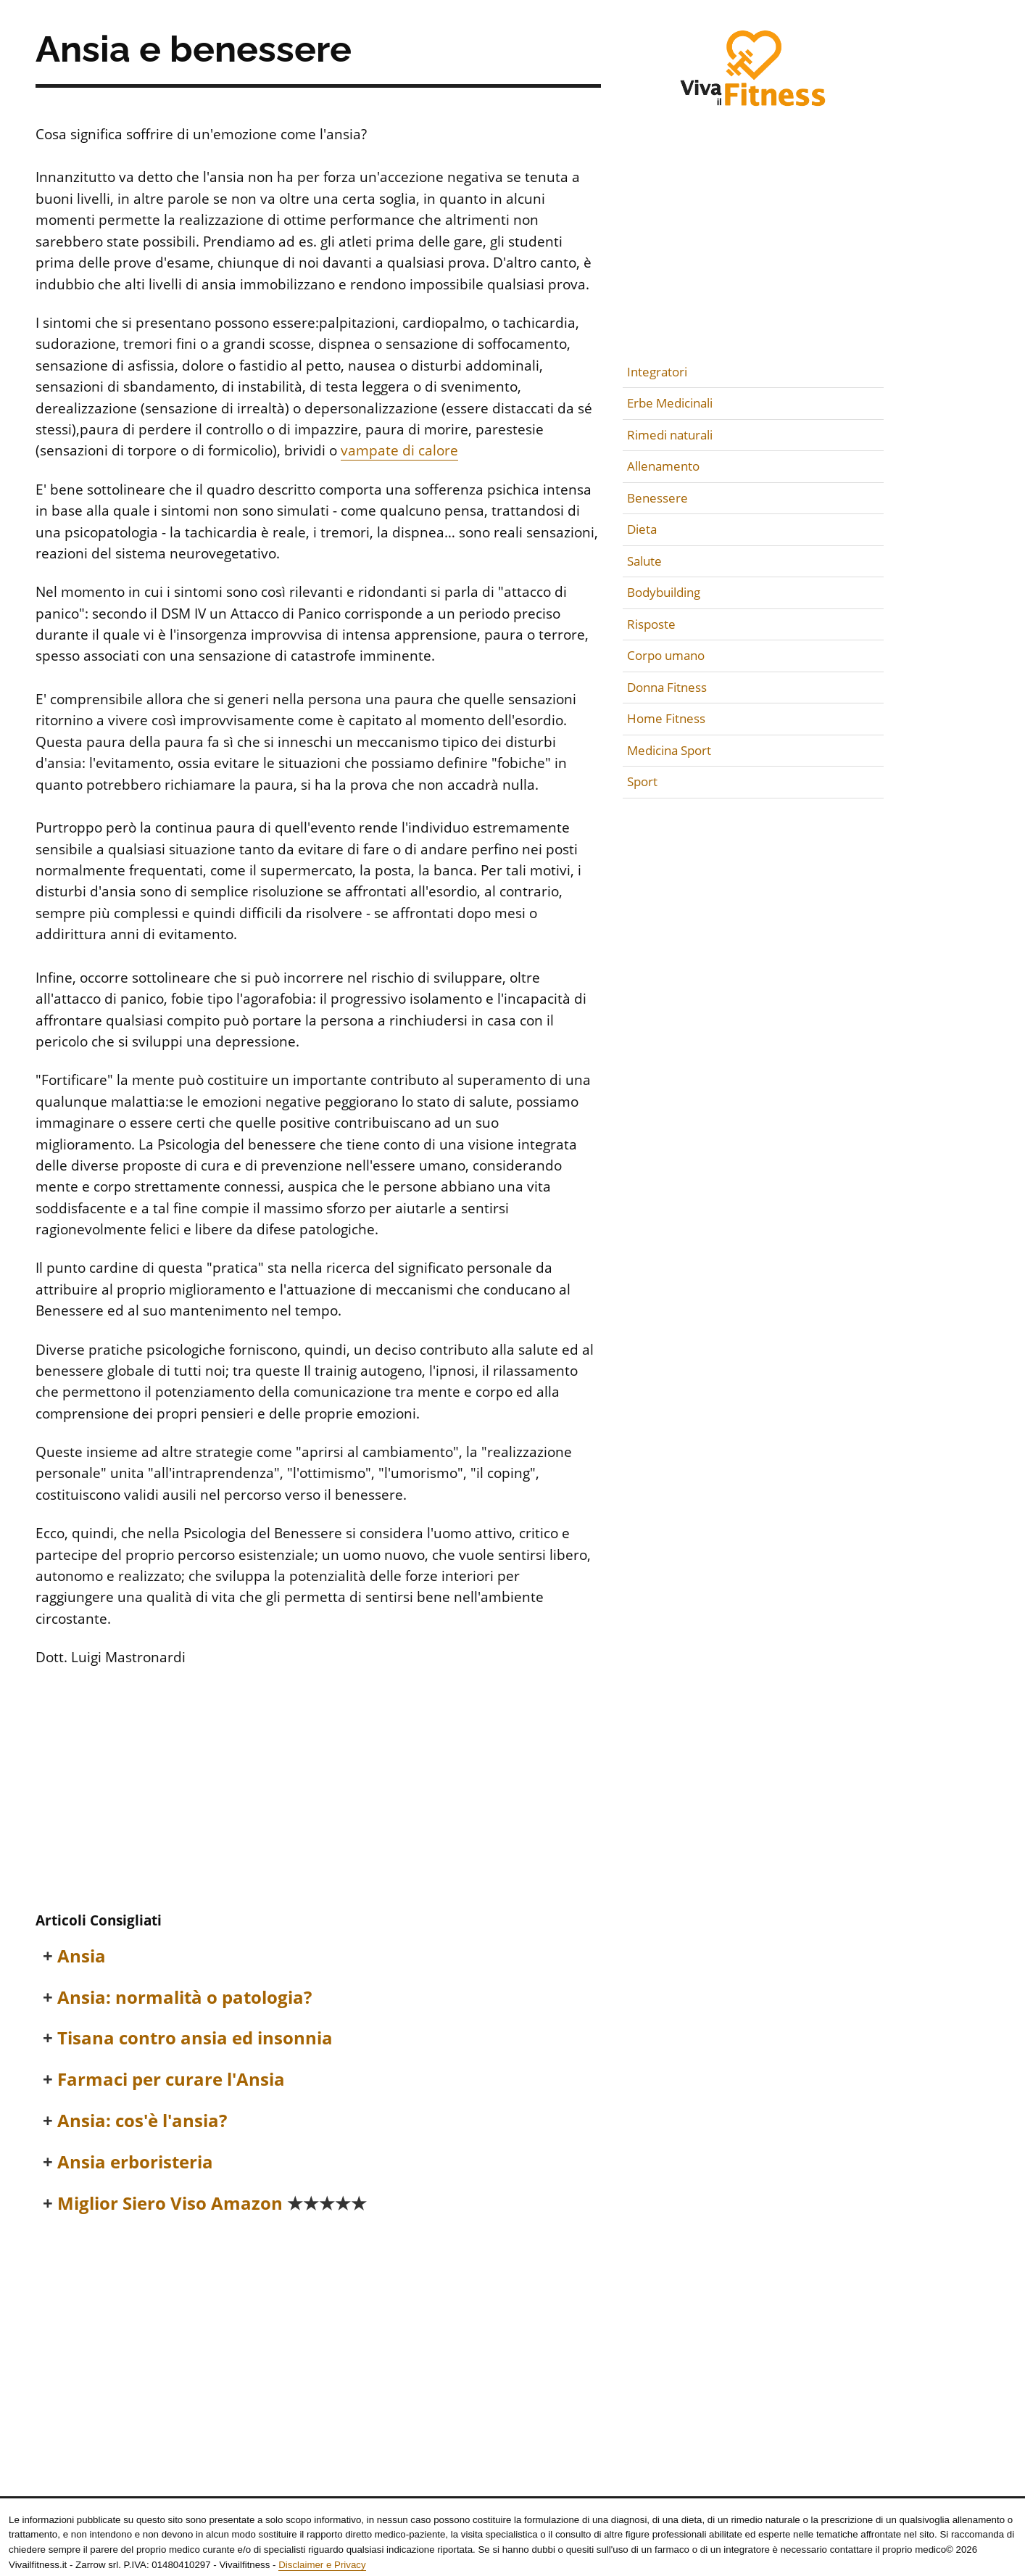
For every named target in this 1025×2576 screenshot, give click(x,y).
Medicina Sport (669, 750)
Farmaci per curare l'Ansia (171, 2079)
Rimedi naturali (670, 434)
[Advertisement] (318, 1791)
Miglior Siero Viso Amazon (212, 2203)
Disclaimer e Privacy (321, 2564)
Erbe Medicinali (670, 403)
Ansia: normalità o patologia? (184, 1997)
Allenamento (663, 466)
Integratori (657, 371)
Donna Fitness (667, 687)
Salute (644, 561)
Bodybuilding (663, 592)
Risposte (651, 624)
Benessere (657, 498)
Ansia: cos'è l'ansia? (142, 2121)
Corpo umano (666, 655)
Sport (642, 781)
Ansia (81, 1956)
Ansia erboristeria (135, 2162)
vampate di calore (399, 450)
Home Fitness (666, 718)
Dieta (642, 529)
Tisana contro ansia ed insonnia (195, 2038)
